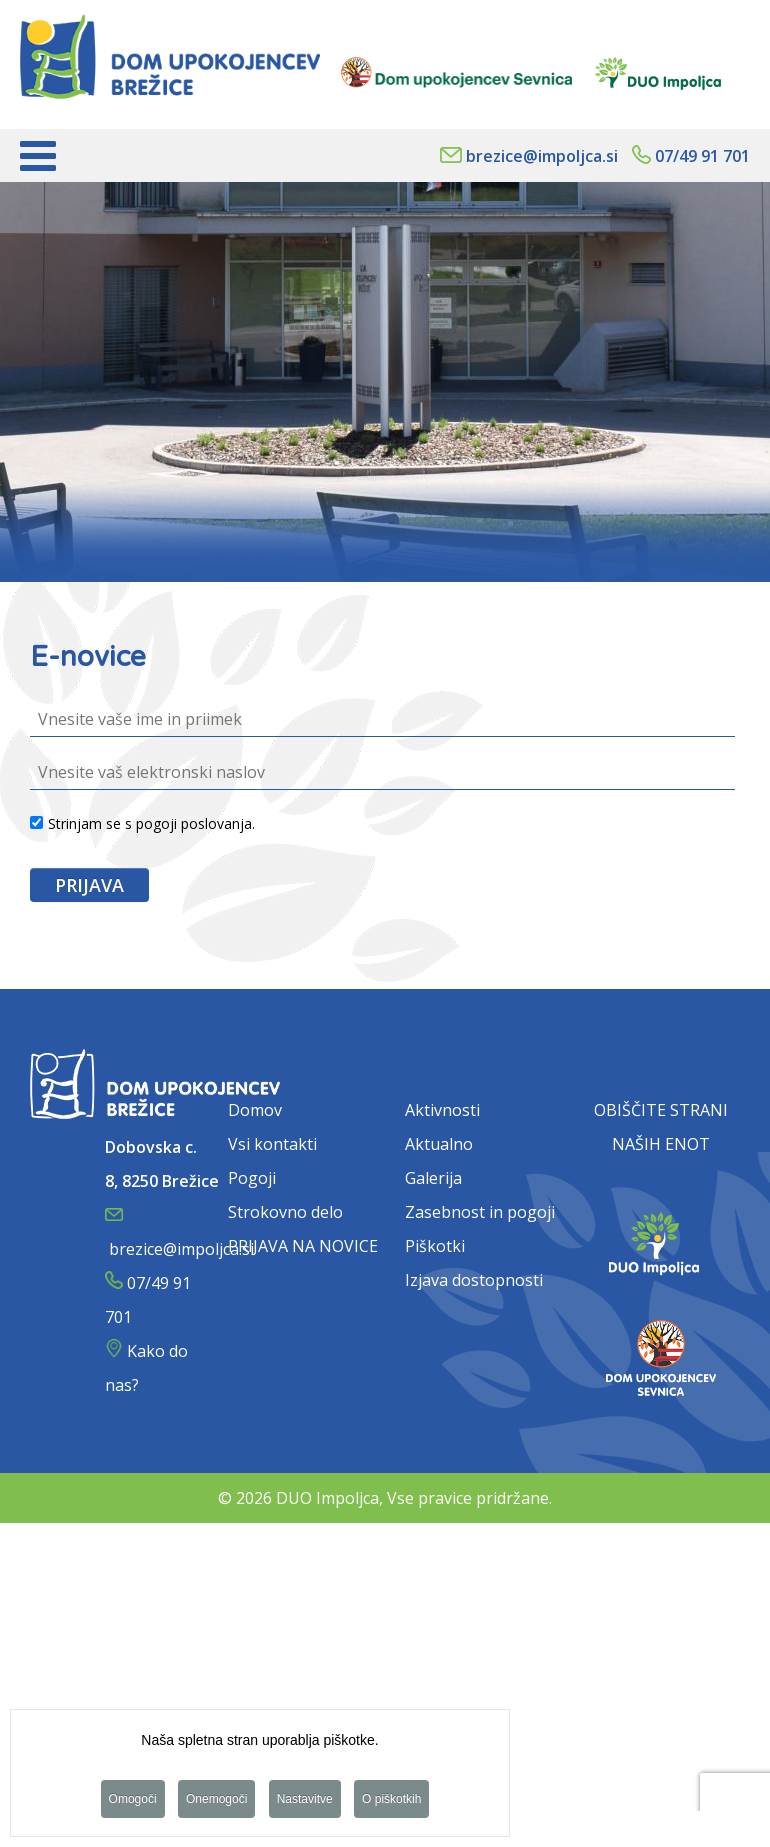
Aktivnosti (442, 1110)
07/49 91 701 (702, 156)
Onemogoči (216, 1801)
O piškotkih (391, 1801)
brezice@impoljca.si (542, 156)
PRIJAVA (89, 885)
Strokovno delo (285, 1212)
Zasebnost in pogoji (480, 1212)
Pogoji (252, 1178)
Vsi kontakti (272, 1144)
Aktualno (439, 1144)
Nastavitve (305, 1801)
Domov (255, 1110)
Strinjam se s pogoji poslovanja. (142, 823)
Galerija (433, 1178)
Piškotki (435, 1246)
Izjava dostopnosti (474, 1280)
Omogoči (133, 1801)
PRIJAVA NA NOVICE (303, 1246)
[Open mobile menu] (38, 155)
